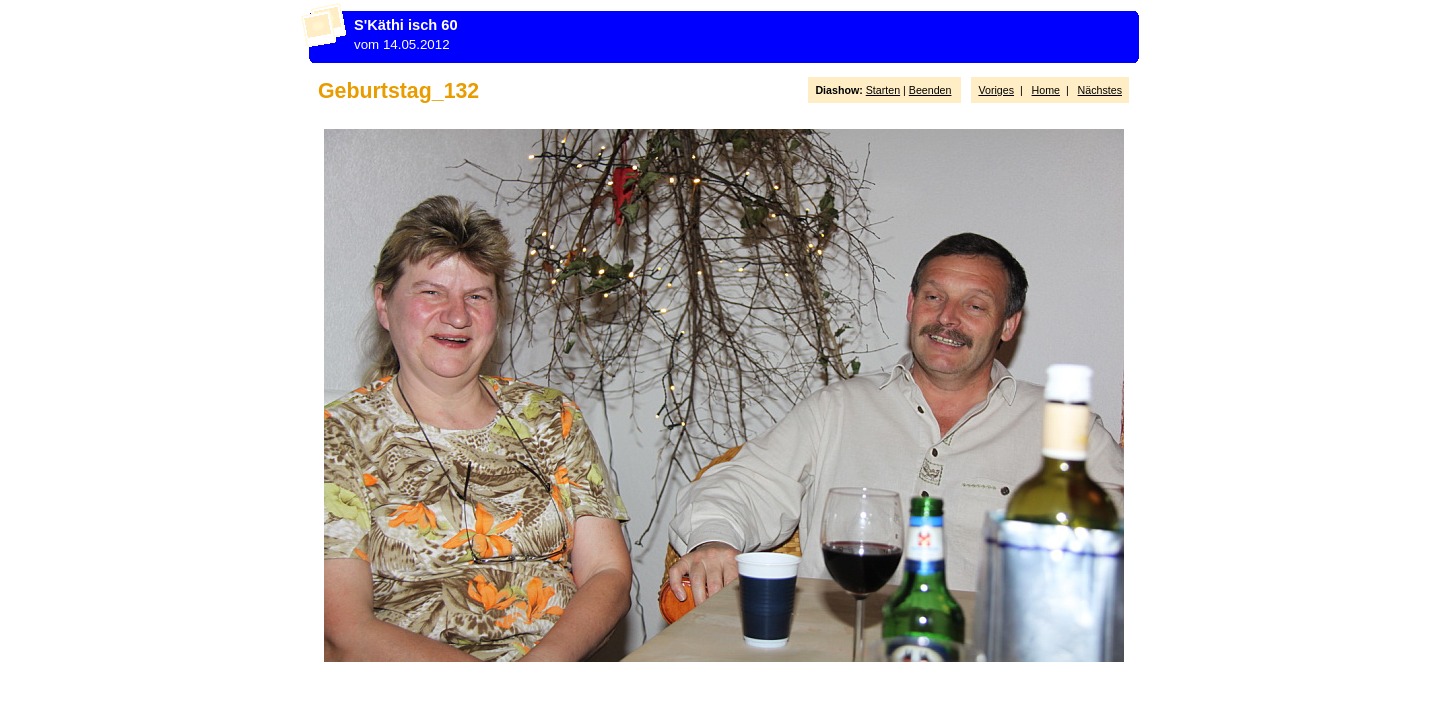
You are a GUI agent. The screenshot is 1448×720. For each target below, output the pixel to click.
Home (1046, 90)
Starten (883, 90)
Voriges (996, 90)
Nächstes (1100, 90)
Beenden (930, 90)
